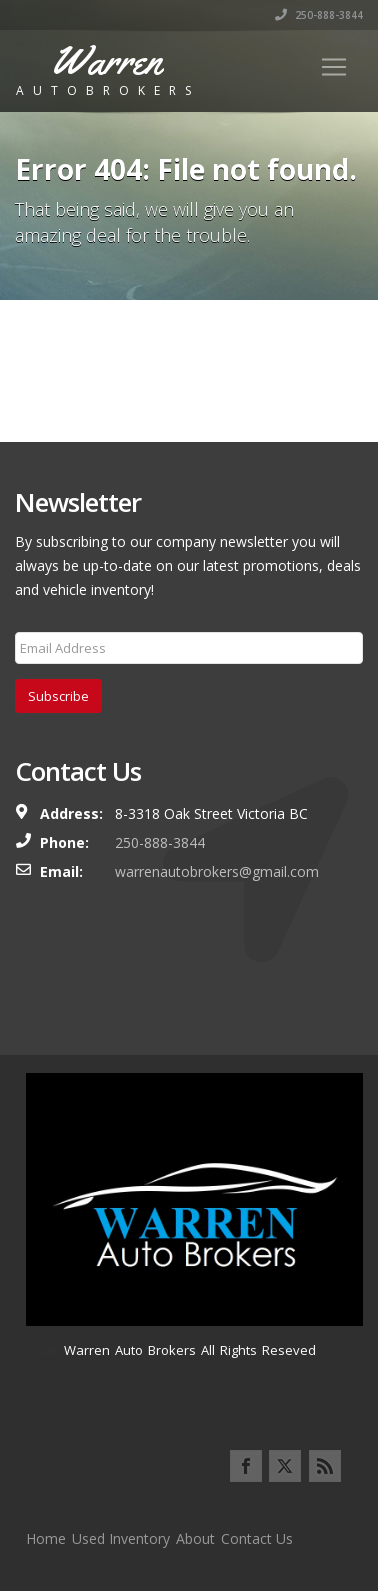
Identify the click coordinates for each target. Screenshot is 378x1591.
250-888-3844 (319, 15)
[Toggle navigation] (334, 67)
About (195, 1538)
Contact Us (257, 1538)
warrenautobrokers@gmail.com (217, 871)
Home (46, 1538)
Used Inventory (121, 1538)
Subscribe (58, 696)
